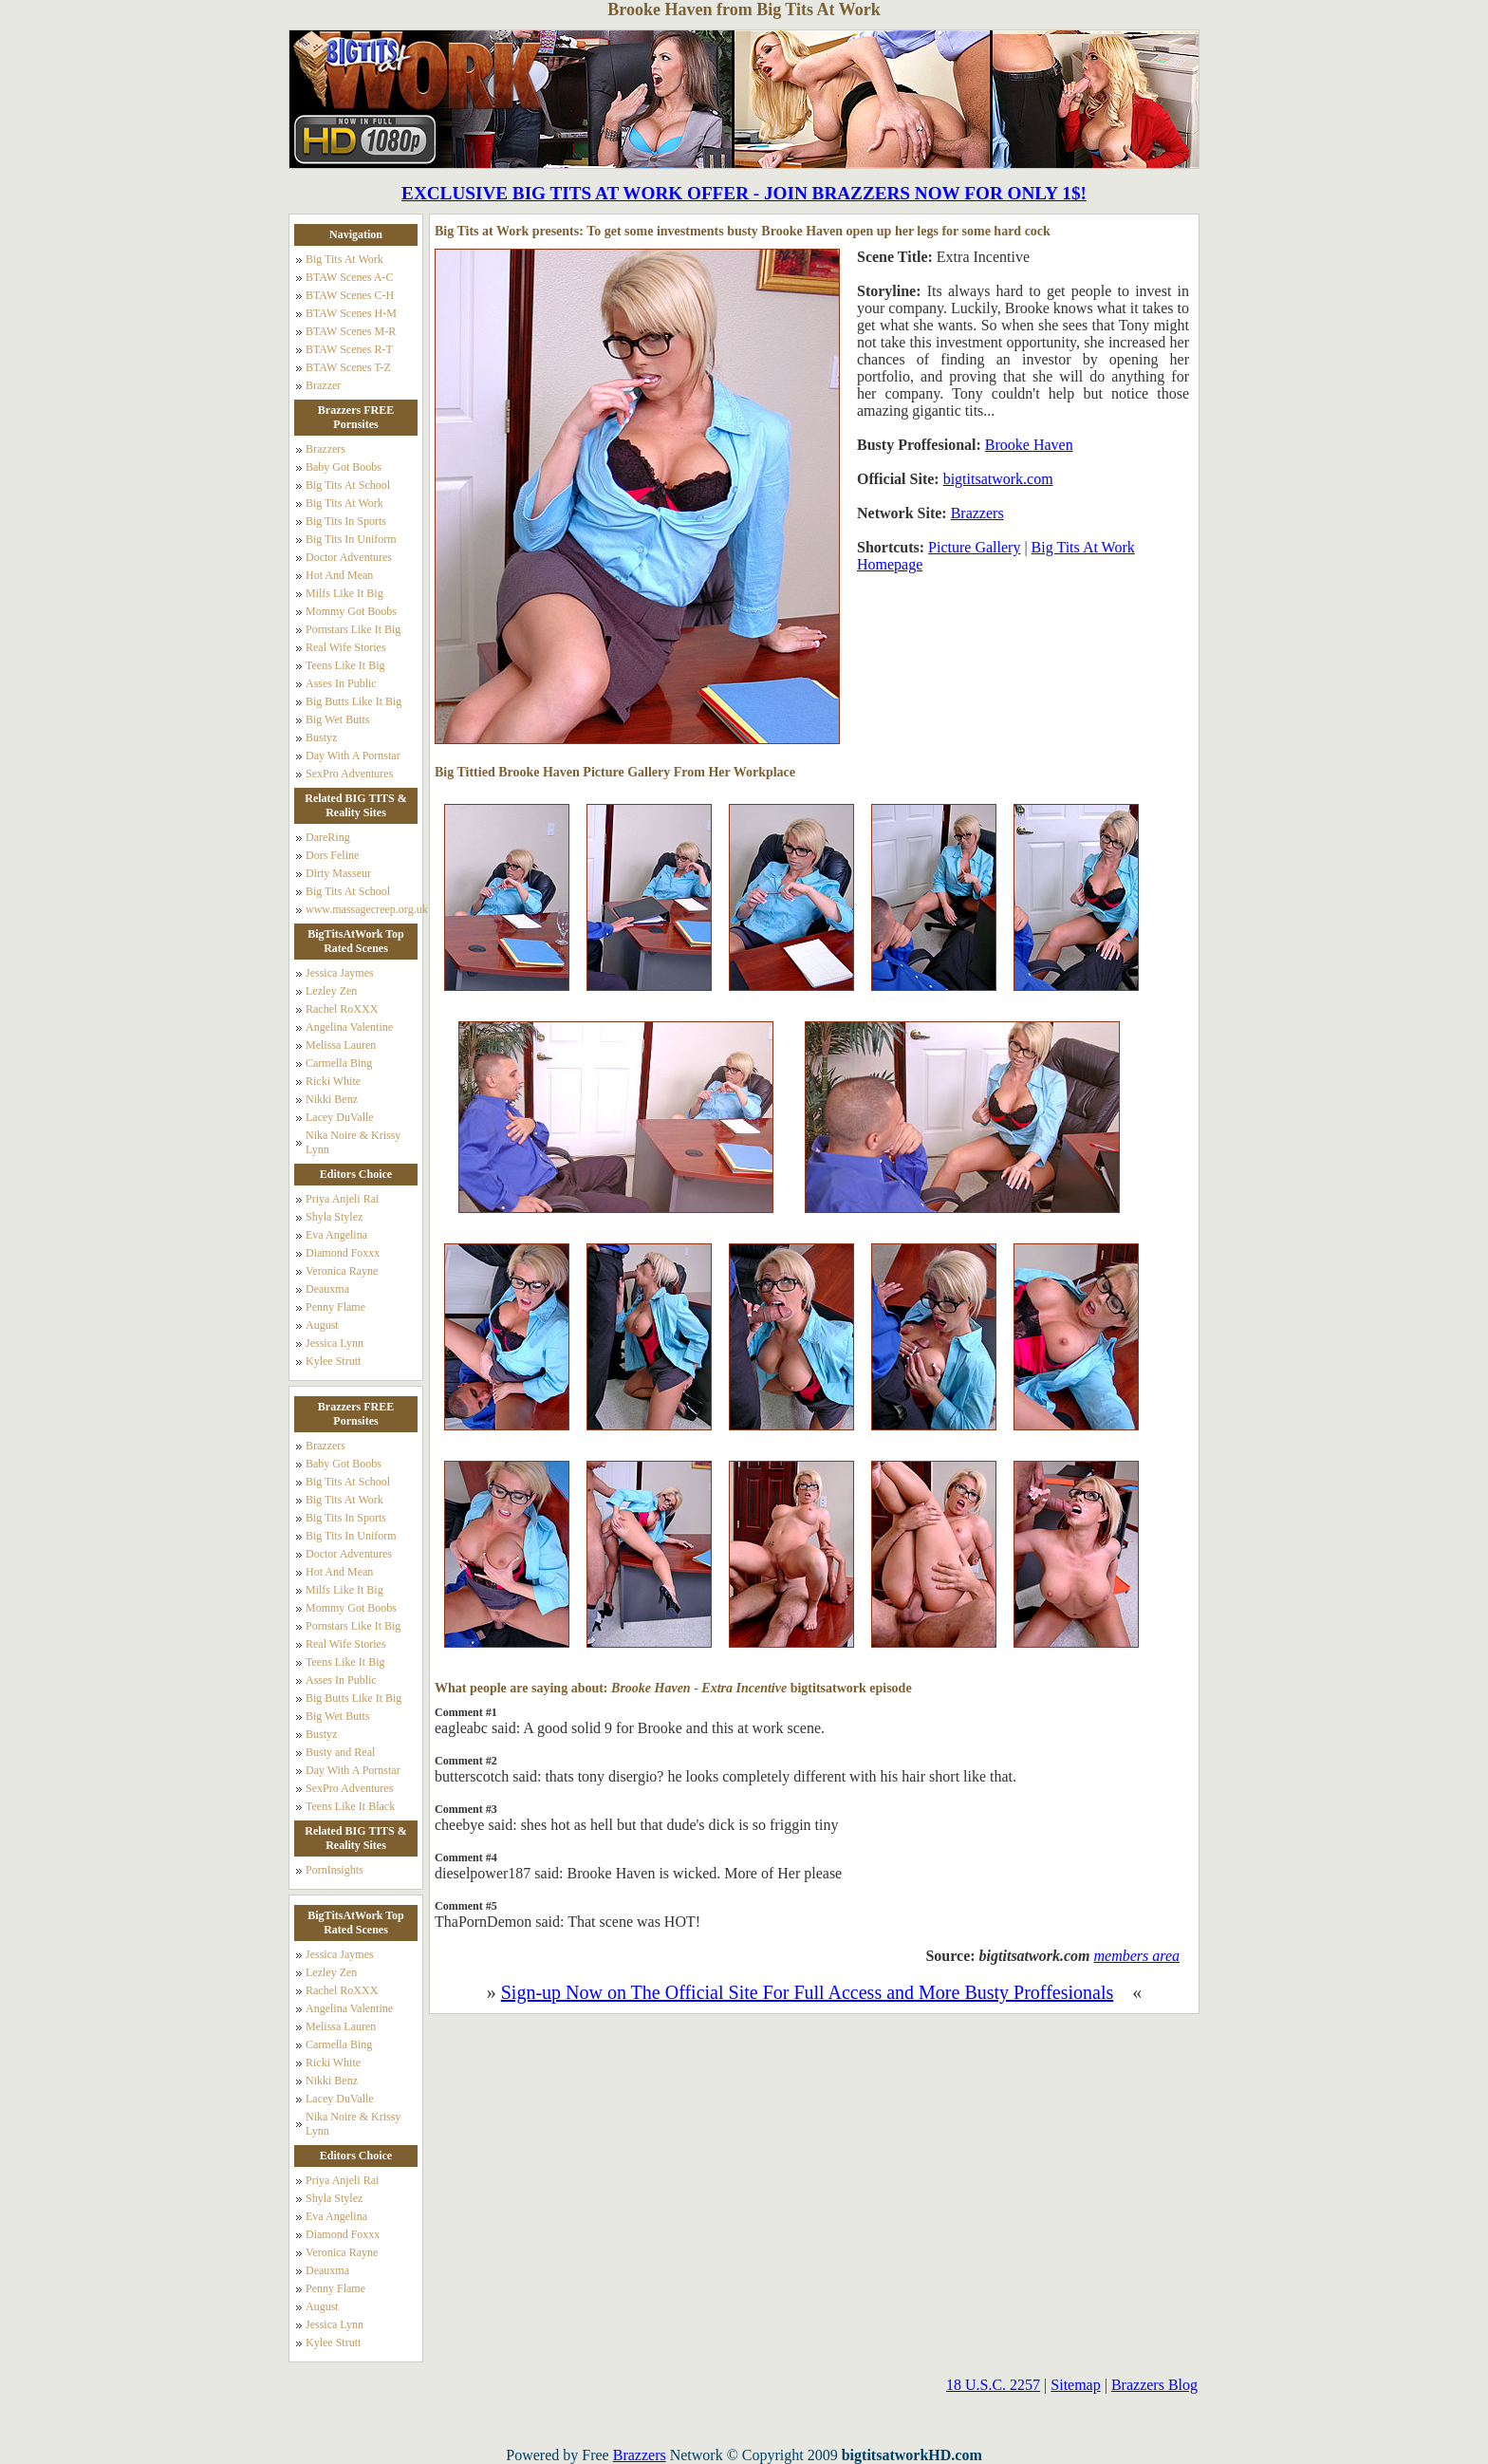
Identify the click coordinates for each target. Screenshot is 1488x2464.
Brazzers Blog (1154, 2385)
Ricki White (333, 1081)
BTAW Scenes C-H (350, 295)
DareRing (328, 837)
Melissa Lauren (341, 1045)
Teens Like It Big (345, 665)
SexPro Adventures (349, 773)
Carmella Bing (339, 1063)
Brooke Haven (1029, 445)
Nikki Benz (332, 1099)
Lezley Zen (331, 991)
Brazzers (325, 449)
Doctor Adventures (349, 557)
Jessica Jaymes (340, 973)
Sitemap (1075, 2385)
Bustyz (321, 737)
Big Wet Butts (338, 719)
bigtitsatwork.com (998, 479)
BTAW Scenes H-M (351, 313)
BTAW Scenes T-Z (348, 367)
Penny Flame (335, 1307)
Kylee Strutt (333, 1361)
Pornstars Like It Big (353, 629)
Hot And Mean (339, 575)
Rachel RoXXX (342, 1009)
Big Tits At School (348, 485)
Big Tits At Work (344, 259)
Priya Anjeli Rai (342, 1198)
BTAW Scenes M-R (351, 331)
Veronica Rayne (342, 1271)
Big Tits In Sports (346, 521)
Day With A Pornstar (353, 755)
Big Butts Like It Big (353, 701)
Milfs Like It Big (344, 593)
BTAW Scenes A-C (350, 277)
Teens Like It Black (350, 1806)
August (322, 1325)
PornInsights (334, 1869)
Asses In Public (341, 683)
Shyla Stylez (334, 1216)
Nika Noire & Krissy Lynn (353, 1142)
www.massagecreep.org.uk (362, 909)
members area (1137, 1956)
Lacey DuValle (340, 1117)
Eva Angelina (336, 1234)
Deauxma (327, 1289)
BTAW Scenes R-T (349, 349)
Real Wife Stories (346, 647)
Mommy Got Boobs (351, 611)
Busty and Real (340, 1752)
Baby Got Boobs (343, 467)
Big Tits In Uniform (351, 539)
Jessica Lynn (334, 1343)
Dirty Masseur (338, 873)
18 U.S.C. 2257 (993, 2385)
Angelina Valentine (349, 1027)
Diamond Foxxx (343, 1253)
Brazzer (323, 385)
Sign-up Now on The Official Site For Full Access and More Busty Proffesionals (807, 1992)
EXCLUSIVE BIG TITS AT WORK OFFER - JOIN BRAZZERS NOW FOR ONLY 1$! (744, 193)
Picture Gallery (974, 547)
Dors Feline (332, 855)
